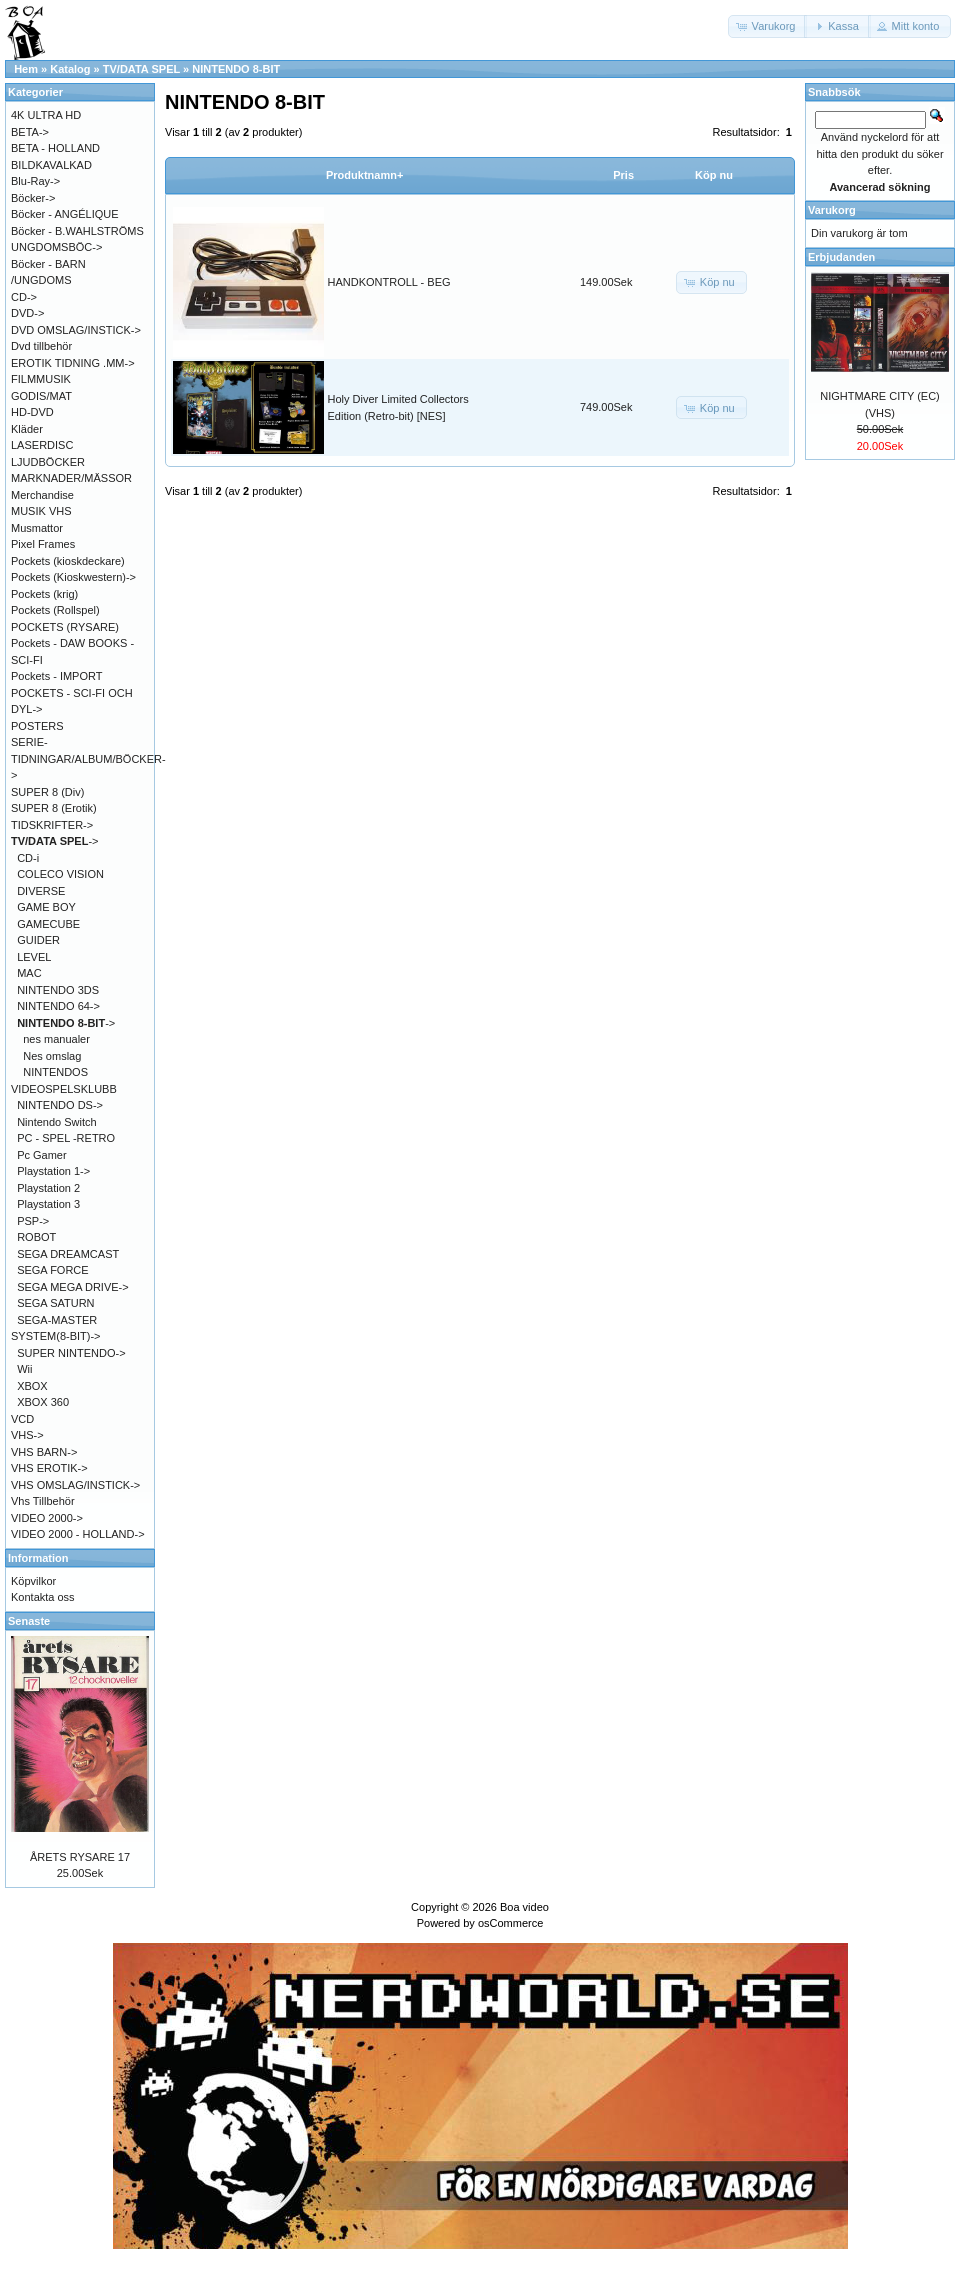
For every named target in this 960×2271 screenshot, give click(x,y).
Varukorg (832, 210)
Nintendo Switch (57, 1122)
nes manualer (56, 1039)
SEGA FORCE (53, 1270)
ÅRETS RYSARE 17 (80, 1857)
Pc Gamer (42, 1155)
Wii (24, 1369)
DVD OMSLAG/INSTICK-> (76, 330)
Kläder (27, 429)
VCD (22, 1419)
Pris (623, 175)
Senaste (29, 1621)
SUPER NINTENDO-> (71, 1353)
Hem (26, 69)
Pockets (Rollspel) (55, 610)
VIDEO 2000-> (47, 1518)
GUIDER (38, 940)
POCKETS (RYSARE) (65, 627)
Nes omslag (52, 1056)
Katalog (70, 69)
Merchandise (42, 495)
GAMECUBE (48, 924)
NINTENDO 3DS (58, 990)
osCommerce (510, 1923)
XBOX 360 (43, 1402)
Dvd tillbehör (41, 346)
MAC (29, 973)
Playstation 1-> (53, 1171)
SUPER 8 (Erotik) (54, 808)
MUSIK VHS (41, 511)
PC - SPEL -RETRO (66, 1138)
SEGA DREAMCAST (68, 1254)
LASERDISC (42, 445)
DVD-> (27, 313)
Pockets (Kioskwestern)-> (73, 577)
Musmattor (37, 528)
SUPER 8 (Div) (47, 792)
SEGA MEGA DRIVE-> (73, 1287)
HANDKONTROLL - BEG (389, 282)
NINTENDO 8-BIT (236, 69)
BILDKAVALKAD (51, 165)
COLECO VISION (60, 874)
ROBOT (36, 1237)
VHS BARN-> (44, 1452)
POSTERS (37, 726)
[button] (768, 26)
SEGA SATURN (55, 1303)
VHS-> (27, 1435)
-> (55, 841)
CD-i (28, 858)
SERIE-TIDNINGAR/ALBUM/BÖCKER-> (88, 758)
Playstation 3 (48, 1204)
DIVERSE (41, 891)
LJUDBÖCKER (48, 462)
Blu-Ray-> (35, 181)
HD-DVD (32, 412)
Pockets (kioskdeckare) (68, 561)
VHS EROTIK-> (49, 1468)
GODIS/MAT (41, 396)
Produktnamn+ (364, 175)
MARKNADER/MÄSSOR (71, 478)
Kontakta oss (43, 1597)
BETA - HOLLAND (55, 148)
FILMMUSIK (41, 379)
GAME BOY (46, 907)
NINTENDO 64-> (58, 1006)
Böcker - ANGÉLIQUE (65, 214)
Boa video (524, 1907)
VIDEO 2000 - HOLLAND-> (78, 1534)
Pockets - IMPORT (56, 676)
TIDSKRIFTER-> (52, 825)
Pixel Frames (43, 544)
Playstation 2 (48, 1188)
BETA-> (30, 132)
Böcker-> (33, 198)
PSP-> (33, 1221)
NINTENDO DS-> (60, 1105)
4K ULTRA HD (46, 115)
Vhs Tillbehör (43, 1501)
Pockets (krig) (44, 594)
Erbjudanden (841, 257)
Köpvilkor (33, 1581)
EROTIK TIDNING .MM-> (73, 363)
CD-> (24, 297)
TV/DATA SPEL (141, 69)
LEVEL (34, 957)
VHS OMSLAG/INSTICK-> (75, 1485)
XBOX (32, 1386)
